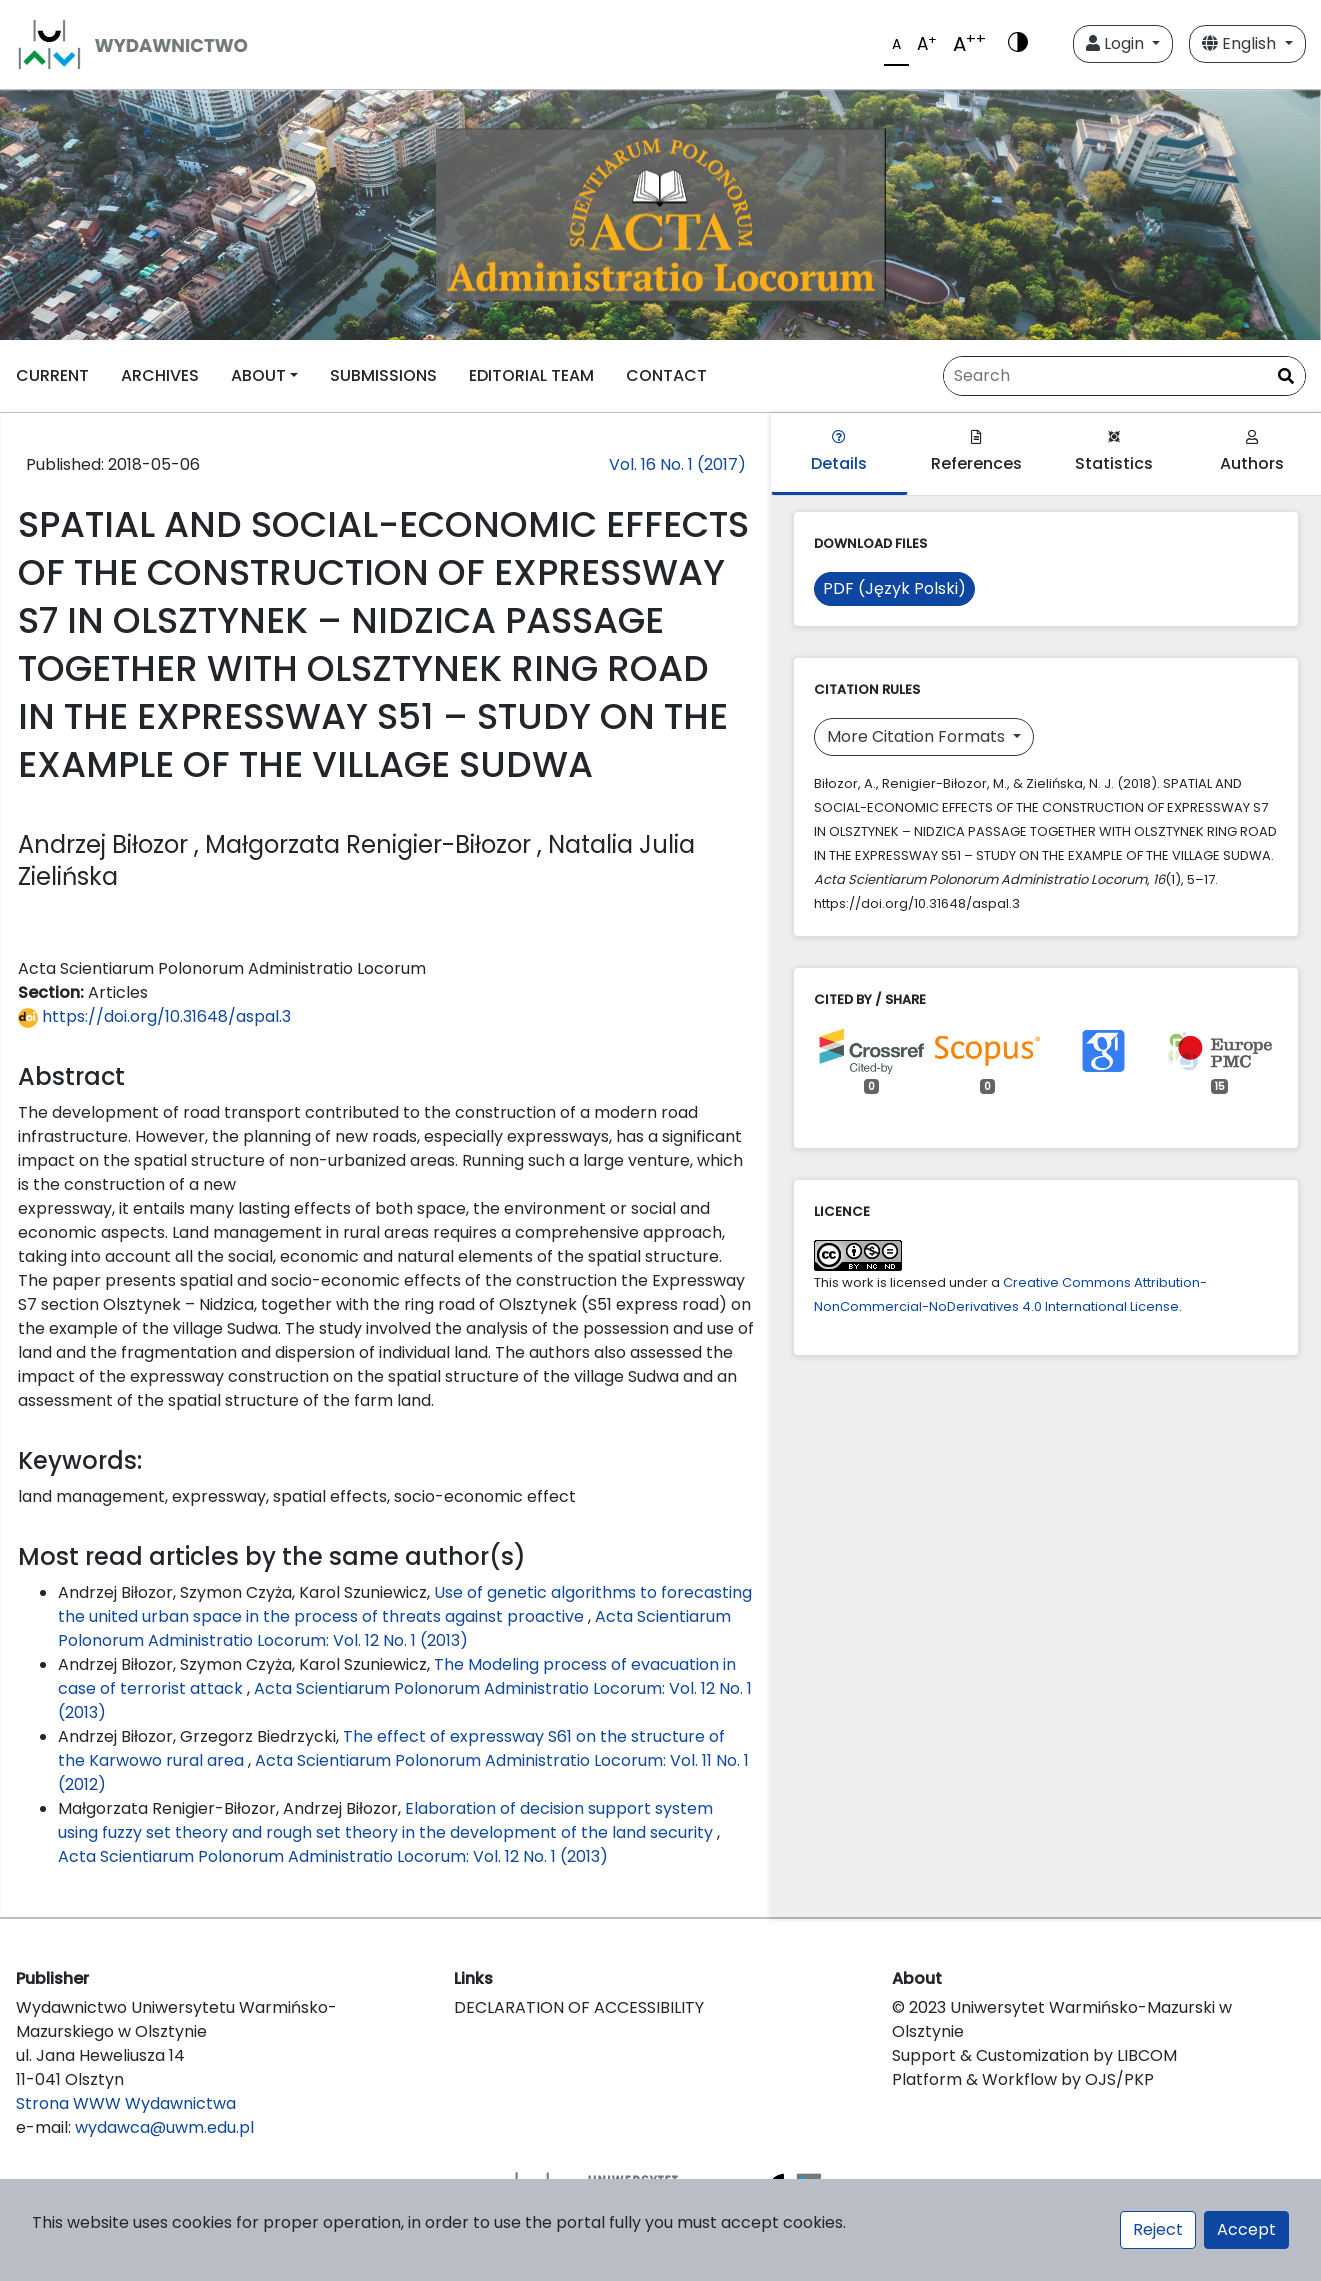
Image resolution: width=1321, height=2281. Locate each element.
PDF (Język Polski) (894, 588)
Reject (1158, 2229)
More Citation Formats (918, 736)
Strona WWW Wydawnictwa (126, 2103)
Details (839, 452)
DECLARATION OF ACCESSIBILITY (579, 2007)
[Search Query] (1124, 376)
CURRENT (52, 375)
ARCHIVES (160, 375)
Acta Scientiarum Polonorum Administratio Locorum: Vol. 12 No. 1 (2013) (394, 1628)
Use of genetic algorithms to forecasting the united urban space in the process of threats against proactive (405, 1604)
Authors (1252, 452)
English (1241, 43)
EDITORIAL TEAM (531, 375)
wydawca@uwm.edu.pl (164, 2127)
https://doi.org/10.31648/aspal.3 (154, 1016)
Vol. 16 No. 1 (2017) (677, 464)
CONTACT (666, 375)
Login (1117, 43)
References (976, 452)
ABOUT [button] (258, 375)
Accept (1246, 2229)
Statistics (1114, 452)
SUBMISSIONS (383, 375)
